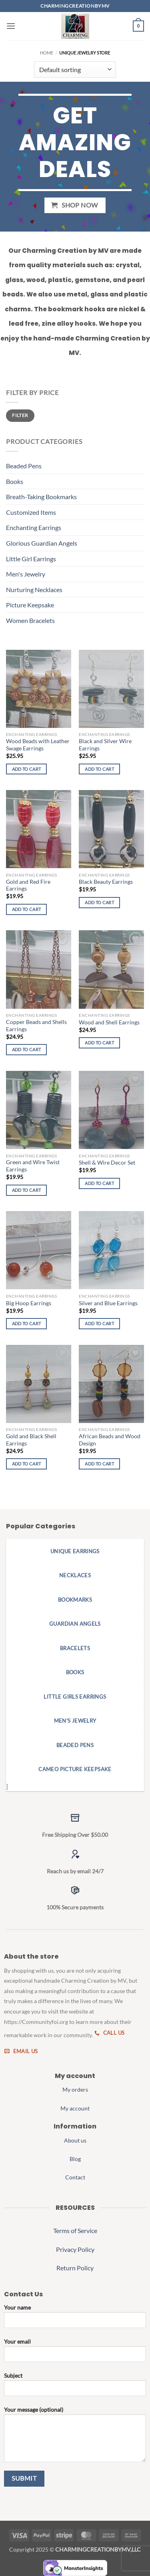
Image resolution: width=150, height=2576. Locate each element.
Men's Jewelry (25, 574)
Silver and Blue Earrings (108, 1303)
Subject (75, 2387)
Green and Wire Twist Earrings (33, 1166)
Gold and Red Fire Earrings (28, 885)
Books (14, 481)
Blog (75, 2158)
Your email (75, 2353)
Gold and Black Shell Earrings (31, 1440)
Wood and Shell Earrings (109, 1022)
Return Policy (75, 2268)
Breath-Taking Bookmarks (41, 496)
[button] (11, 26)
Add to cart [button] (26, 769)
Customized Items (31, 512)
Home (46, 52)
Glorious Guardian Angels (41, 543)
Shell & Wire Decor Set (107, 1162)
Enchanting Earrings (33, 527)
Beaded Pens (24, 466)
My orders (75, 2089)
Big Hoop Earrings (28, 1303)
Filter (20, 415)
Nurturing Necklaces (34, 589)
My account (75, 2108)
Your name (75, 2319)
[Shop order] (75, 69)
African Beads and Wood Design (109, 1440)
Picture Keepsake (30, 605)
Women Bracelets (30, 620)
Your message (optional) (75, 2437)
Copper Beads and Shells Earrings (36, 1025)
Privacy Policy (75, 2249)
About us (75, 2140)
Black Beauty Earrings (106, 882)
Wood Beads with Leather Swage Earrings (38, 745)
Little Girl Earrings (31, 558)
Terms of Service (75, 2230)
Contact (75, 2177)
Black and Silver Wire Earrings (105, 745)
